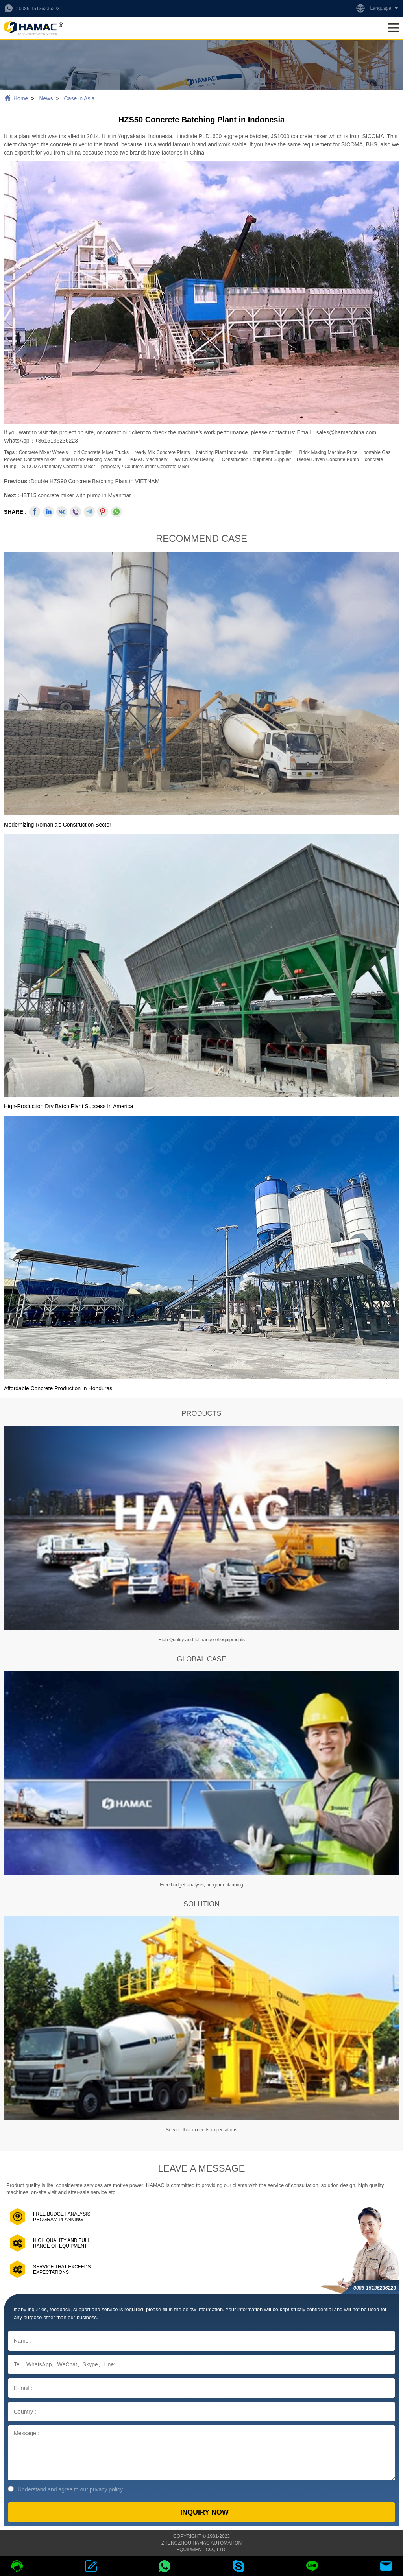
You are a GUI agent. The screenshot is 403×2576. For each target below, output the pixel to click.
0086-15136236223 (39, 8)
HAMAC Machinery (147, 459)
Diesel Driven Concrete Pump (328, 459)
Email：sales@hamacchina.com (336, 432)
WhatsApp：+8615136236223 (41, 440)
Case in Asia (79, 98)
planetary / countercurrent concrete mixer (145, 466)
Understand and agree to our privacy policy (65, 2489)
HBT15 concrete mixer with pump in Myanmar (75, 495)
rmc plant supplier (272, 452)
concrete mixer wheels (43, 452)
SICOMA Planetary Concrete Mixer (58, 466)
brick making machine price (328, 452)
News (46, 98)
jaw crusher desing (193, 459)
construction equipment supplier (256, 459)
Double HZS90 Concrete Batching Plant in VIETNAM (95, 481)
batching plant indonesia (222, 452)
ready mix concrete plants (162, 452)
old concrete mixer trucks (101, 452)
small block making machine (91, 459)
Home (20, 98)
